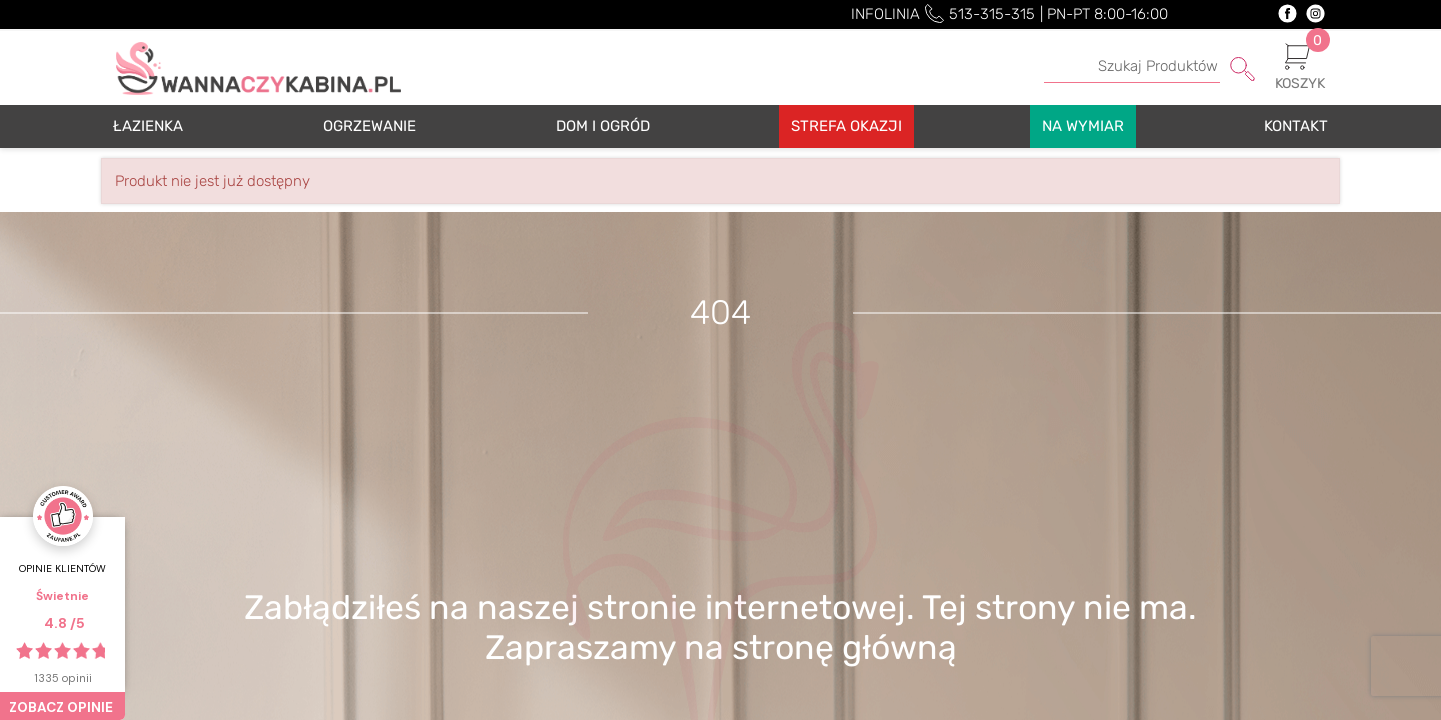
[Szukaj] (1149, 67)
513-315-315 (992, 14)
